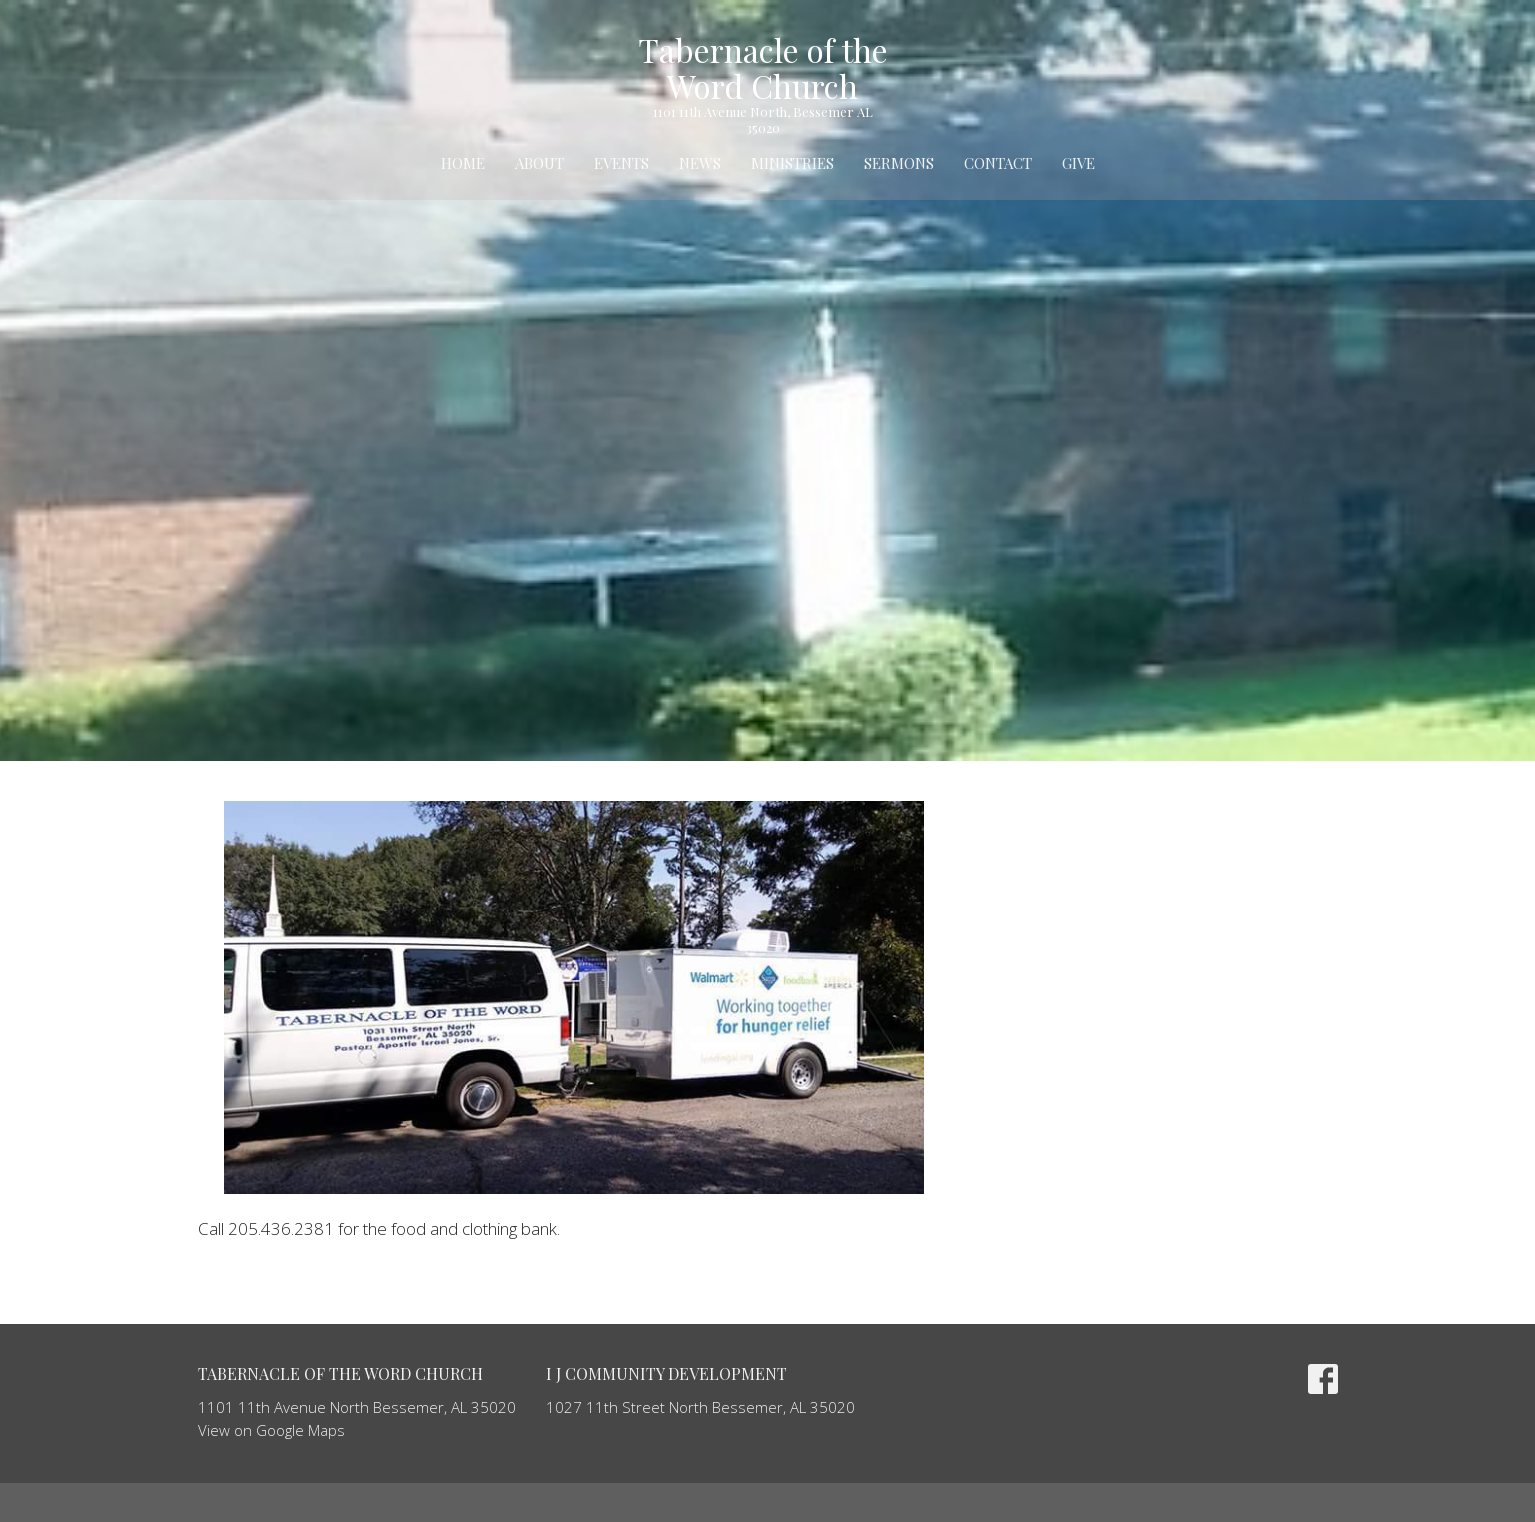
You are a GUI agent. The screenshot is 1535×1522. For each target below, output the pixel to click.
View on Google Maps (271, 1430)
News (700, 163)
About (539, 163)
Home (463, 163)
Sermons (899, 163)
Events (621, 163)
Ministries (792, 163)
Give (1078, 163)
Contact (998, 163)
